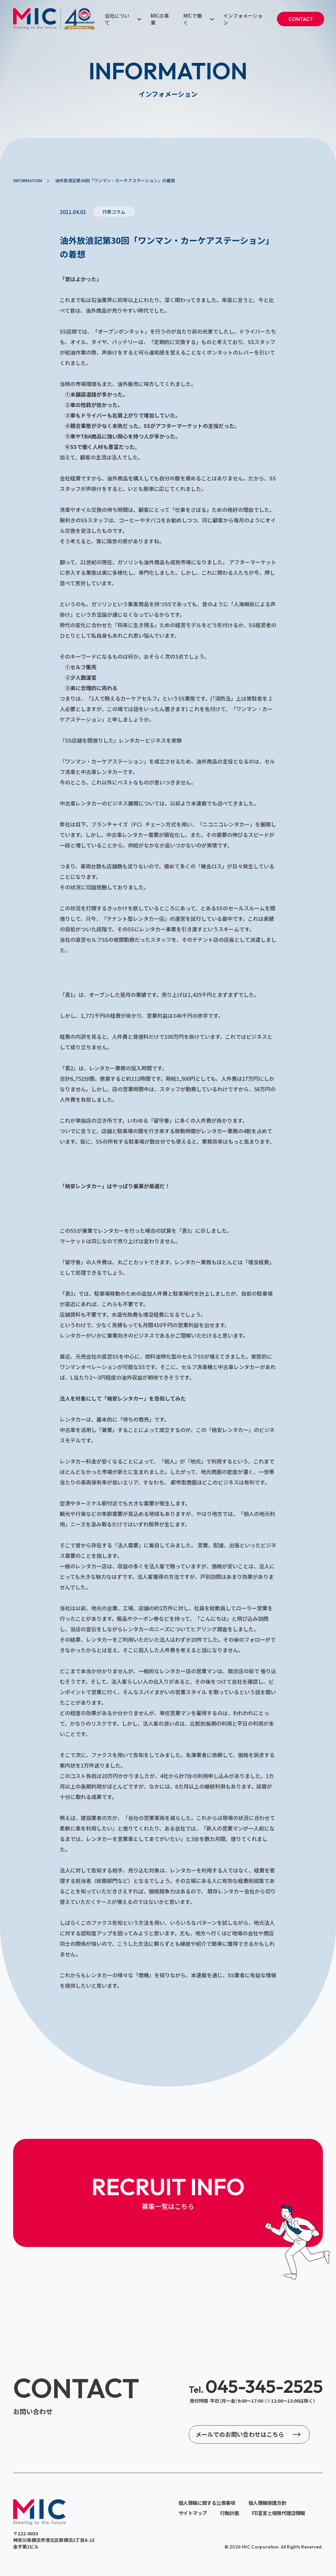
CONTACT (300, 19)
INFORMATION (27, 180)
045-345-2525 (256, 2386)
